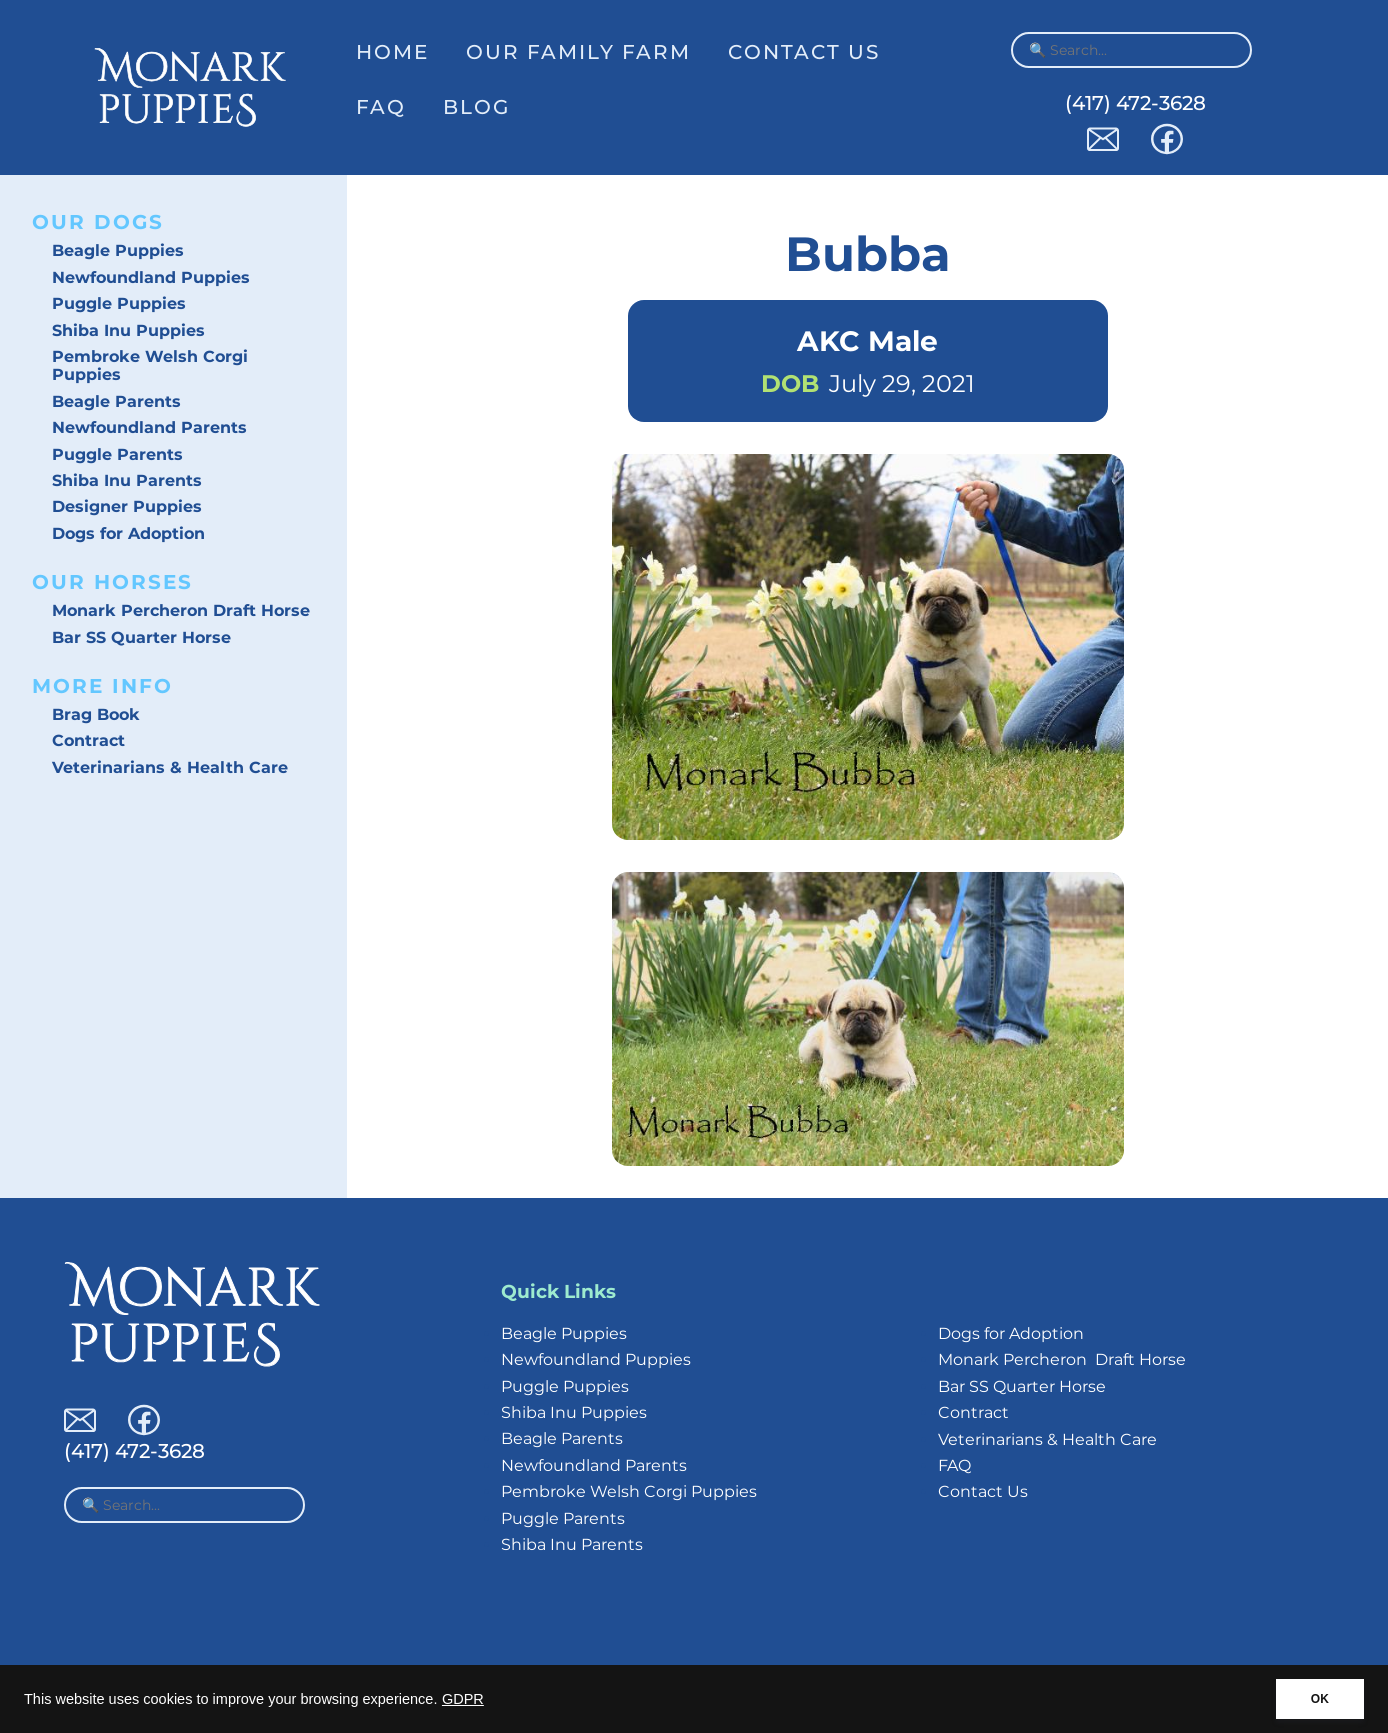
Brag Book (96, 714)
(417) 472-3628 (1135, 103)
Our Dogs (98, 222)
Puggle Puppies (119, 303)
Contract (88, 740)
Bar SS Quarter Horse (141, 637)
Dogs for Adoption (128, 533)
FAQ (381, 107)
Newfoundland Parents (149, 427)
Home (392, 52)
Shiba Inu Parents (127, 480)
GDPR (463, 1699)
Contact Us (804, 52)
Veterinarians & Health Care (170, 767)
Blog (476, 107)
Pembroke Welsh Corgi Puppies (150, 365)
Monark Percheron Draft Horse (181, 610)
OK (1320, 1699)
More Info (102, 686)
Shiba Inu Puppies (128, 330)
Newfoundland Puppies (151, 277)
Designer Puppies (127, 506)
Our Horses (112, 582)
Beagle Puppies (118, 250)
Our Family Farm (578, 52)
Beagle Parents (116, 401)
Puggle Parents (117, 454)
